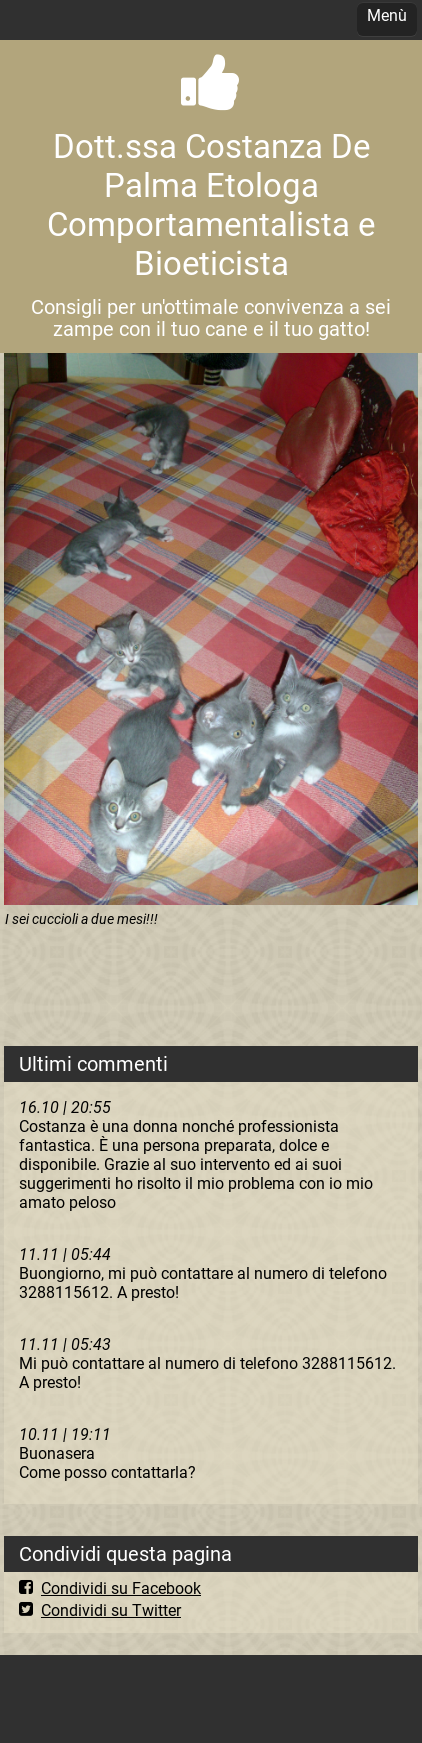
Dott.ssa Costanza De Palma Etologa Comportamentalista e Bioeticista (211, 205)
